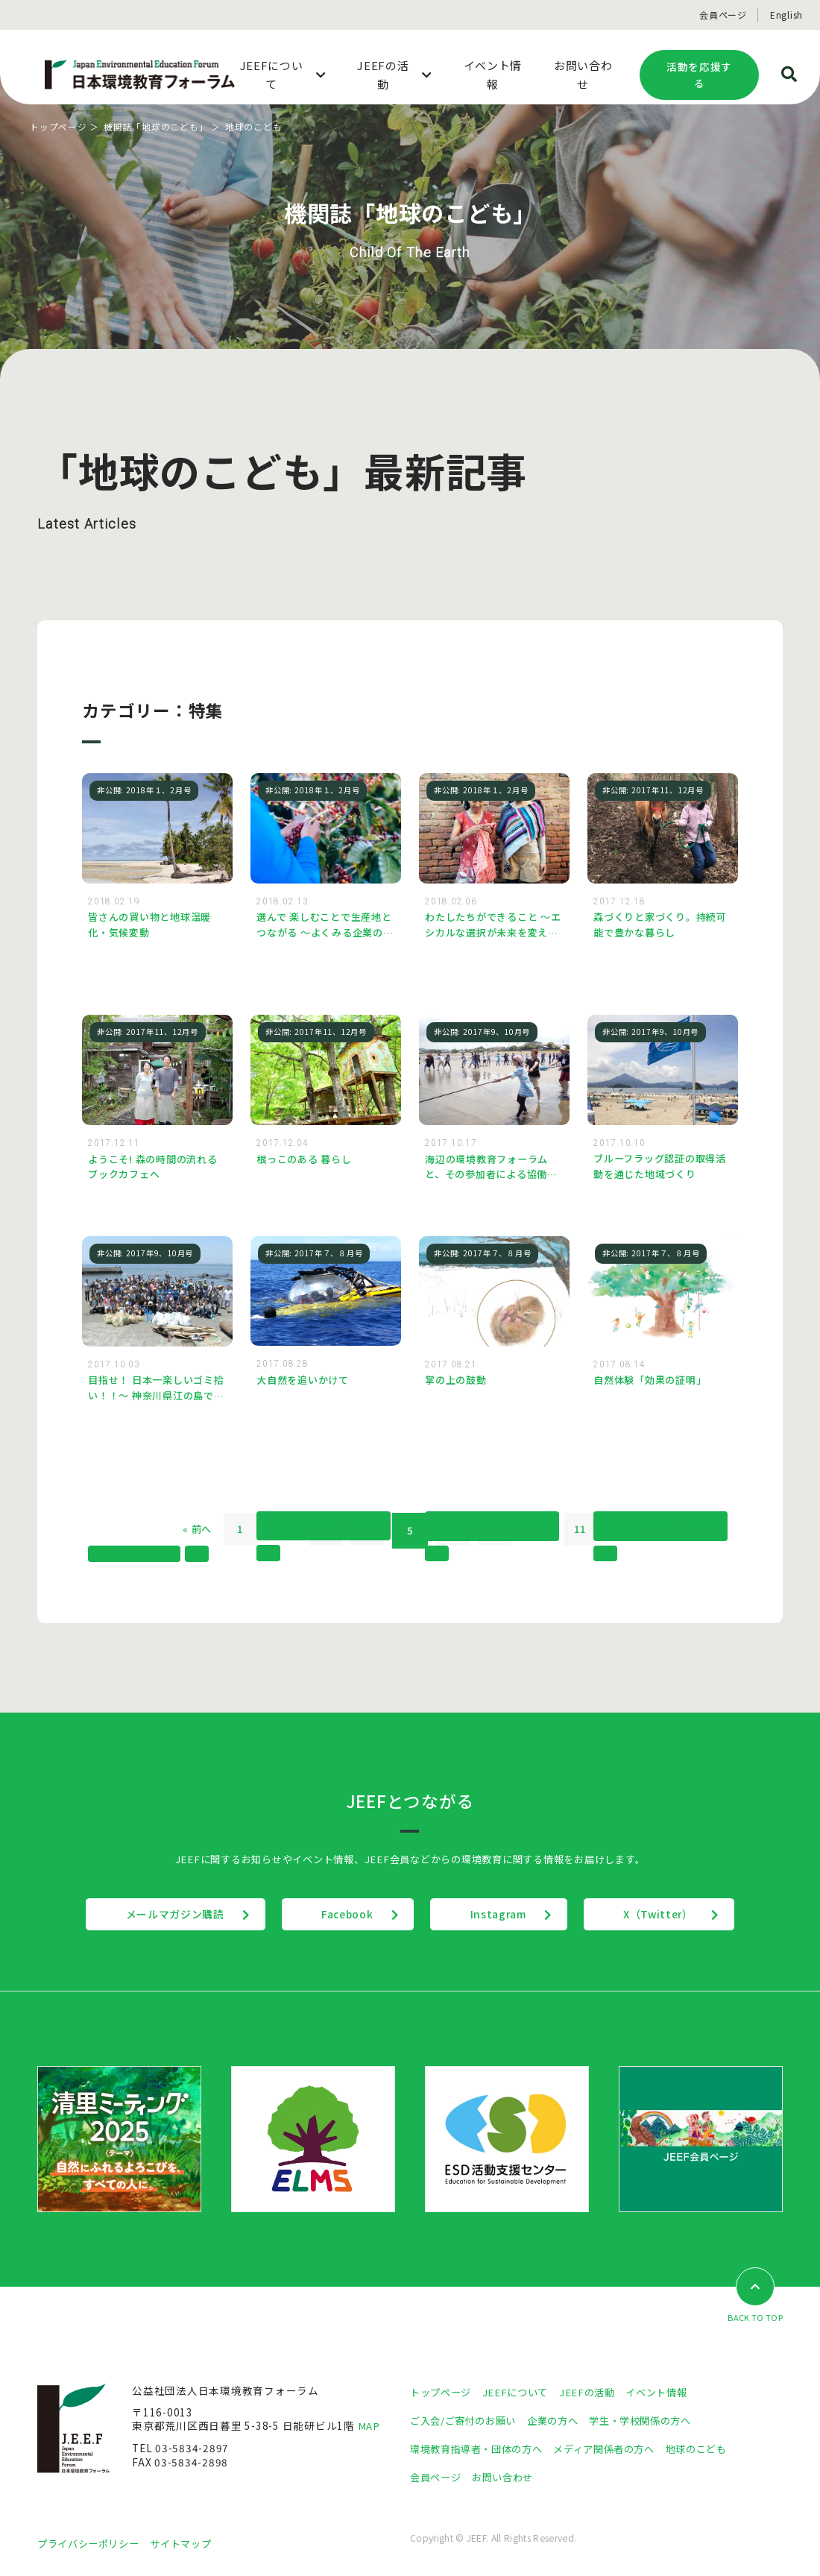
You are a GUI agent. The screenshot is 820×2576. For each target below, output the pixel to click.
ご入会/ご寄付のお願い (466, 2422)
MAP (369, 2428)
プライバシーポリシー (91, 2544)
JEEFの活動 (595, 2394)
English (786, 14)
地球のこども (715, 2450)
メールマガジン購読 (159, 1916)
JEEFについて (521, 2394)
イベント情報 (668, 2394)
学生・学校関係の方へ (654, 2422)
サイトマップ (190, 2544)
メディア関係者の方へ (617, 2450)
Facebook (341, 1916)
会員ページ (723, 14)
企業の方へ (561, 2422)
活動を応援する (699, 75)
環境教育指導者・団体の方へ (481, 2450)
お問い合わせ (508, 2478)
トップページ (58, 126)
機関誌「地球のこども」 (156, 126)
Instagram (503, 1916)
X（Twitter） (674, 1916)
